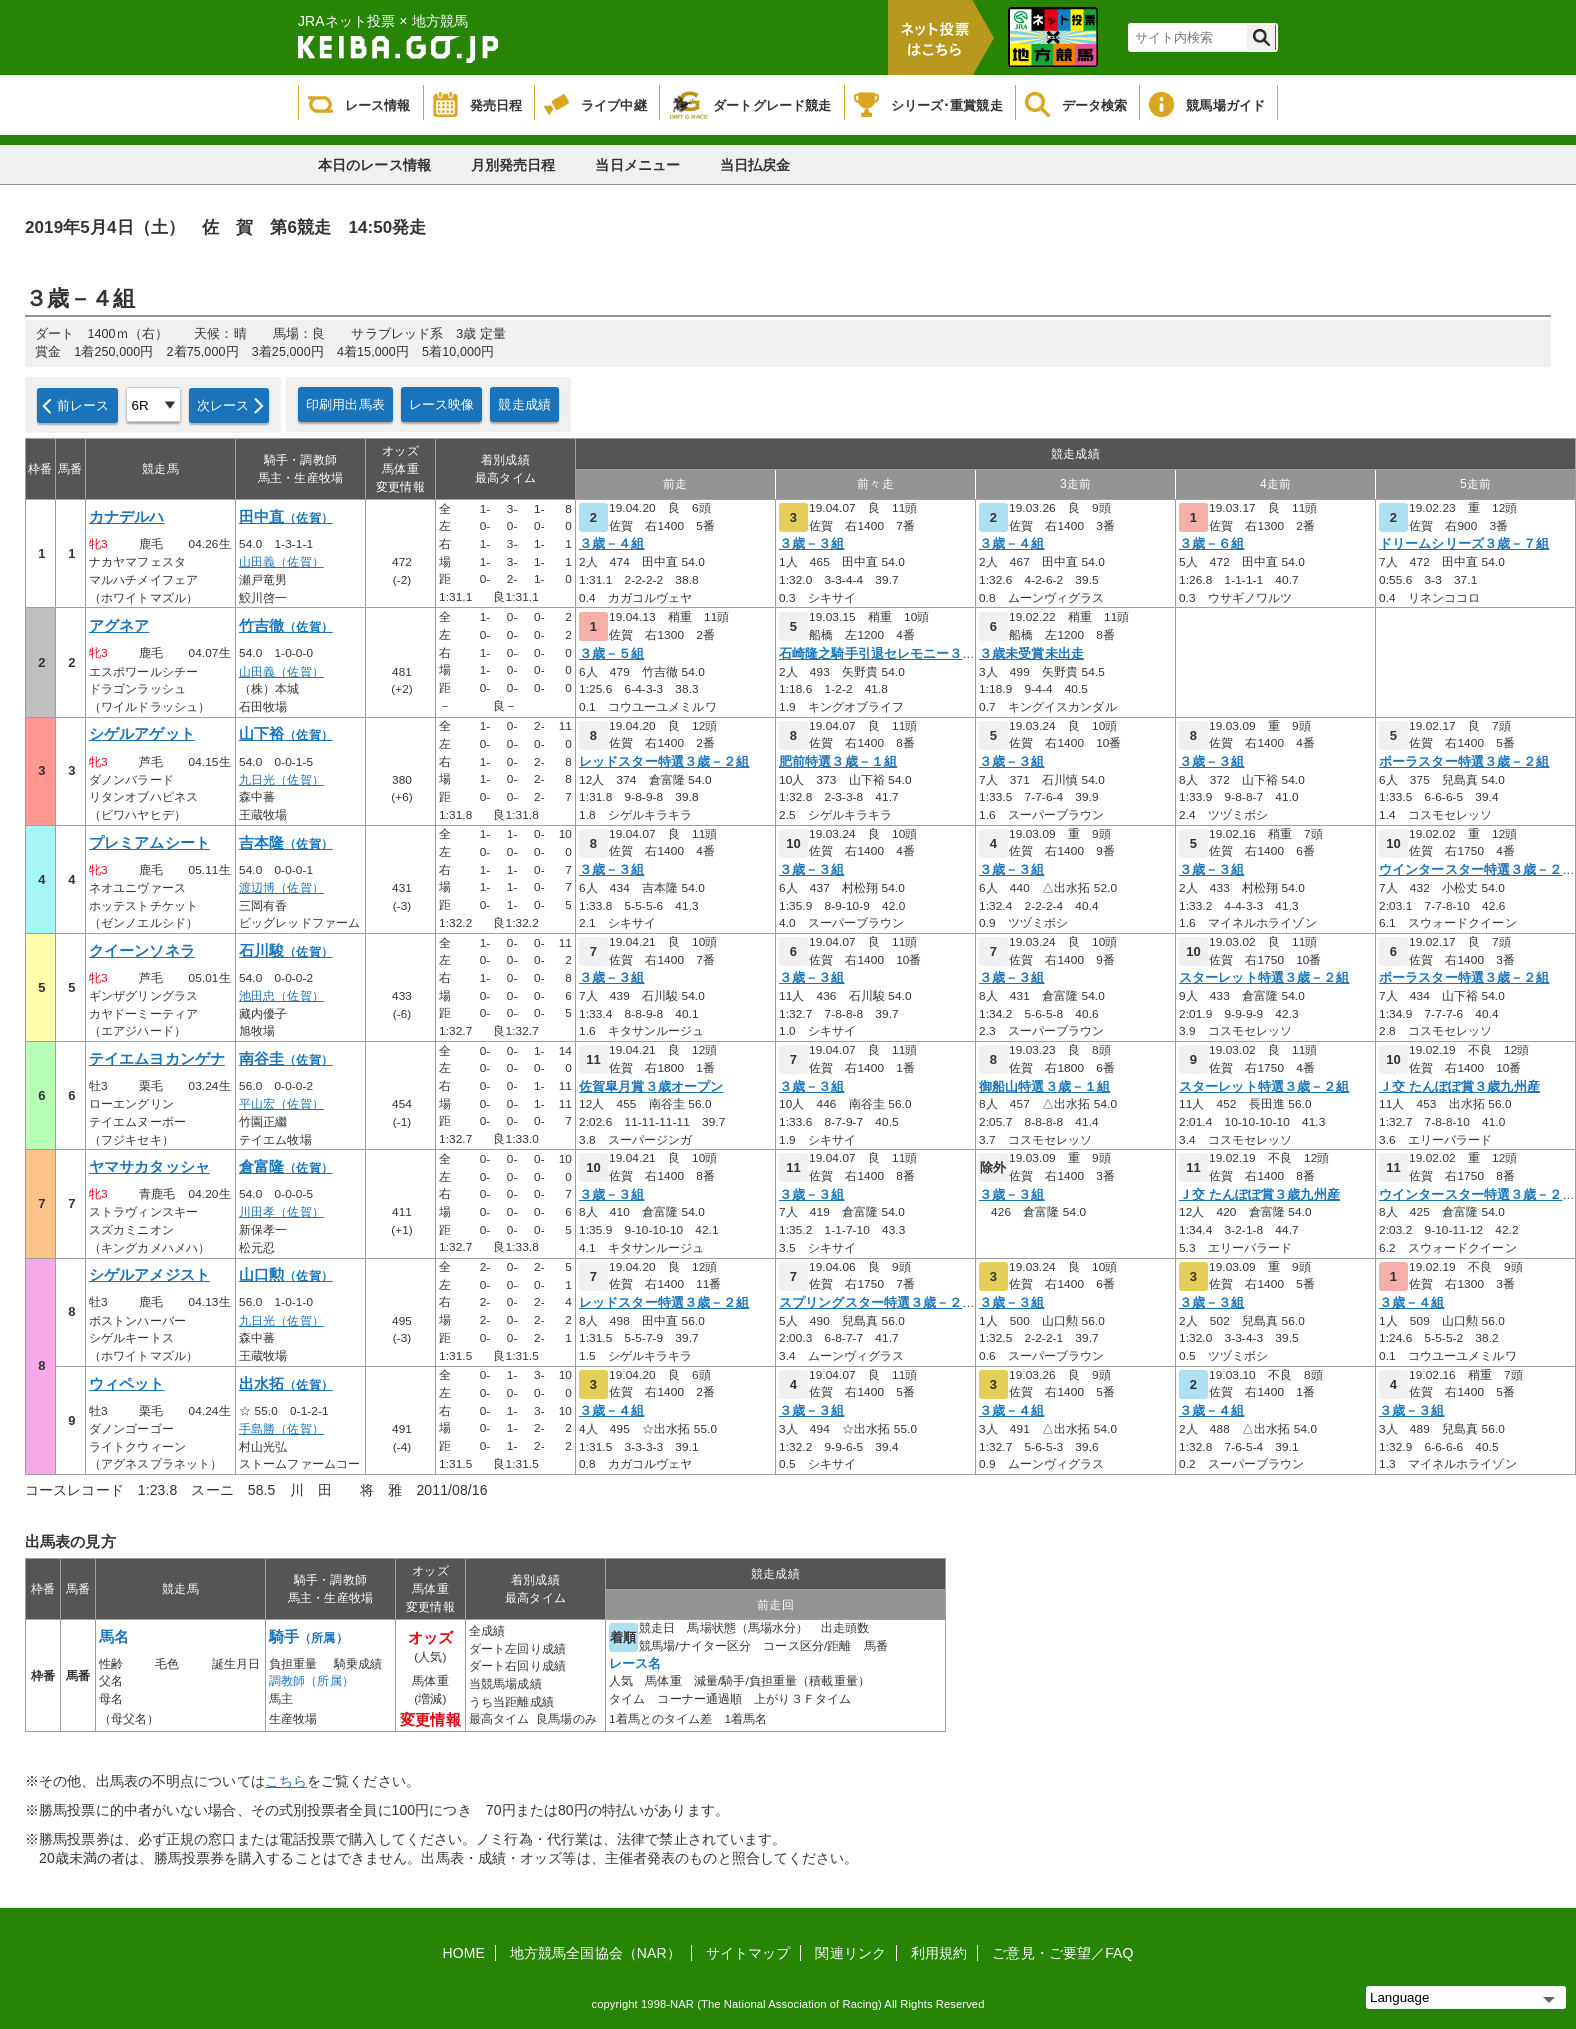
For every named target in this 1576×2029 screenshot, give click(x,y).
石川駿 (286, 951)
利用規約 (939, 1953)
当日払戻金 (755, 165)
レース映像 (442, 404)
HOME (464, 1953)
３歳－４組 (612, 544)
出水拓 (286, 1384)
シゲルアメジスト (149, 1275)
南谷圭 (286, 1059)
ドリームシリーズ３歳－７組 (1464, 544)
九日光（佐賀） (281, 780)
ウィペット (127, 1384)
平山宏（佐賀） (281, 1104)
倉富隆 (286, 1167)
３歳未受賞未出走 (1031, 654)
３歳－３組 (812, 544)
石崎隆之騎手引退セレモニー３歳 (877, 654)
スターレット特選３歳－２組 (1264, 978)
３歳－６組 (1212, 544)
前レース (83, 405)
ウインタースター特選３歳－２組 (1477, 870)
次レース (223, 405)
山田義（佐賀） (281, 562)
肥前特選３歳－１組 (838, 762)
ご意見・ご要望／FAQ (1062, 1953)
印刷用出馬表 (345, 404)
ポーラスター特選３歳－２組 (1464, 762)
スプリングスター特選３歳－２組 (877, 1303)
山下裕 (286, 734)
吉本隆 (286, 843)
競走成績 (524, 404)
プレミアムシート (149, 843)
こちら (286, 1781)
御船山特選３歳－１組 (1044, 1087)
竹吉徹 (286, 626)
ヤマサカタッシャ (149, 1167)
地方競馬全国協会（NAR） (595, 1953)
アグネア (119, 626)
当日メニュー (637, 165)
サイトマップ (748, 1953)
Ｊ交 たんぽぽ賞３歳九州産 (1459, 1087)
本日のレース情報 (374, 165)
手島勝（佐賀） (281, 1429)
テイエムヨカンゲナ (157, 1059)
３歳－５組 (612, 654)
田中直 (286, 517)
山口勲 (286, 1275)
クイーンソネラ (142, 951)
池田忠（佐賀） (281, 996)
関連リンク (850, 1953)
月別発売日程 (513, 165)
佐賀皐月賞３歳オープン (651, 1087)
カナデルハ (127, 517)
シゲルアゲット (142, 734)
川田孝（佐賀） (281, 1212)
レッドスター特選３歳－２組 (664, 762)
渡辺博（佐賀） (281, 888)
